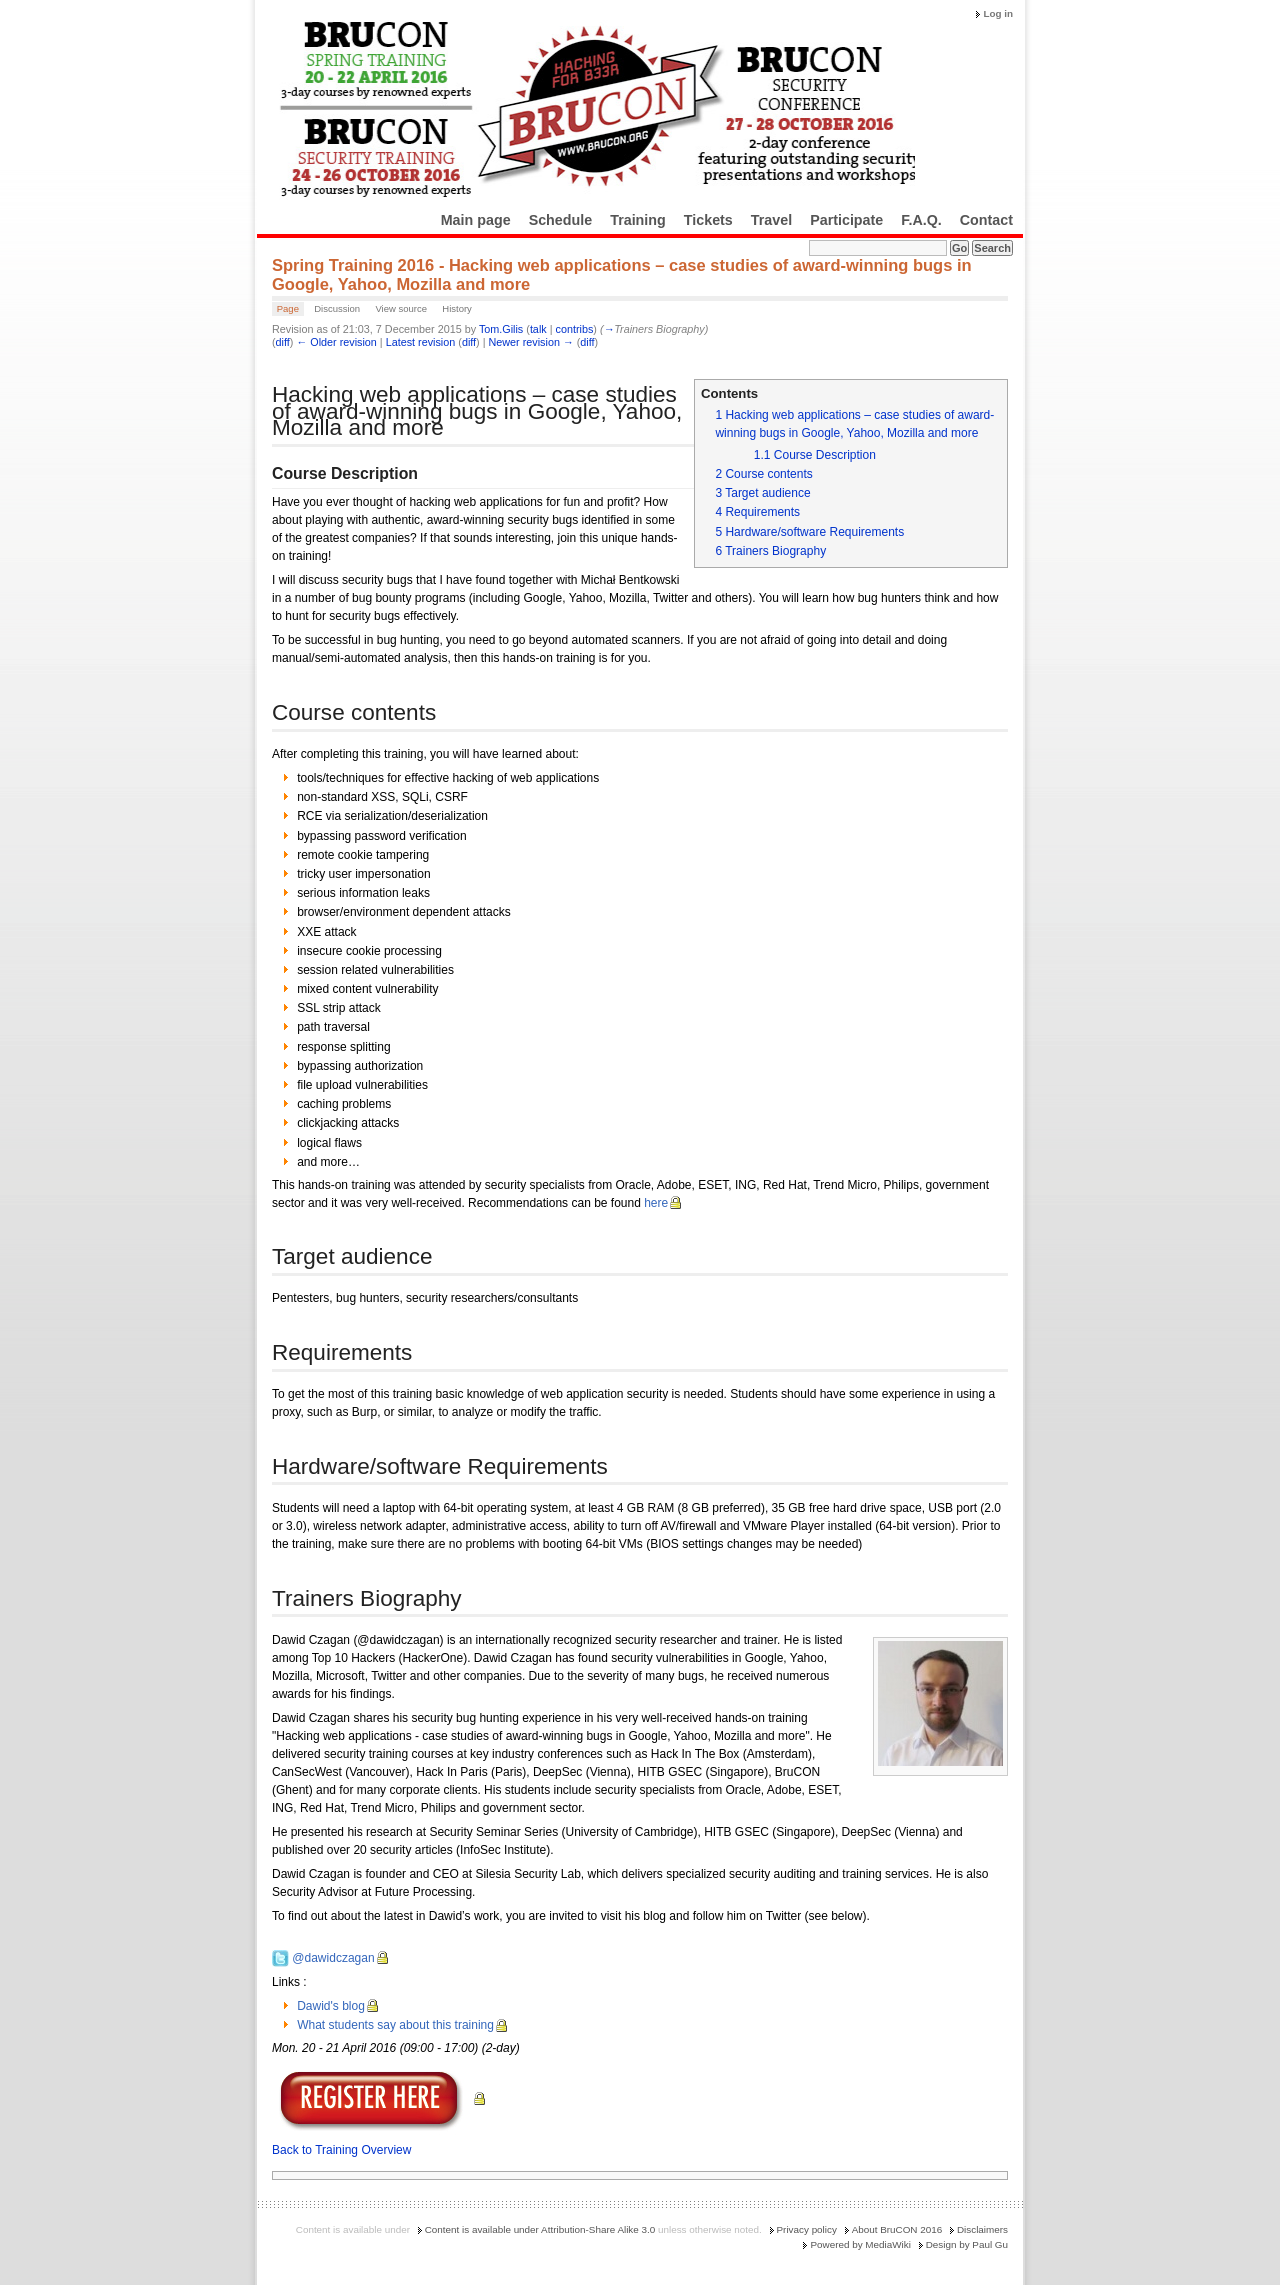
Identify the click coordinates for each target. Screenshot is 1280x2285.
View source (401, 308)
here (656, 1203)
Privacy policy (807, 2229)
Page (288, 308)
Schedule (561, 220)
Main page (476, 220)
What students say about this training (395, 2025)
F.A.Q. (921, 220)
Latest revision (421, 342)
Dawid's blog (331, 2006)
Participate (846, 220)
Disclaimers (982, 2229)
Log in (998, 13)
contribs (575, 329)
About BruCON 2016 (897, 2229)
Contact (986, 220)
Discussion (337, 308)
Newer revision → (531, 342)
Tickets (708, 220)
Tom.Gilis (501, 329)
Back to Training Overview (341, 2150)
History (457, 308)
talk (538, 329)
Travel (771, 220)
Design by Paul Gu (967, 2244)
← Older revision (336, 342)
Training (638, 220)
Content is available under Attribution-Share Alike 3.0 (540, 2229)
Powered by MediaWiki (860, 2244)
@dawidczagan (333, 1958)
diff (283, 342)
